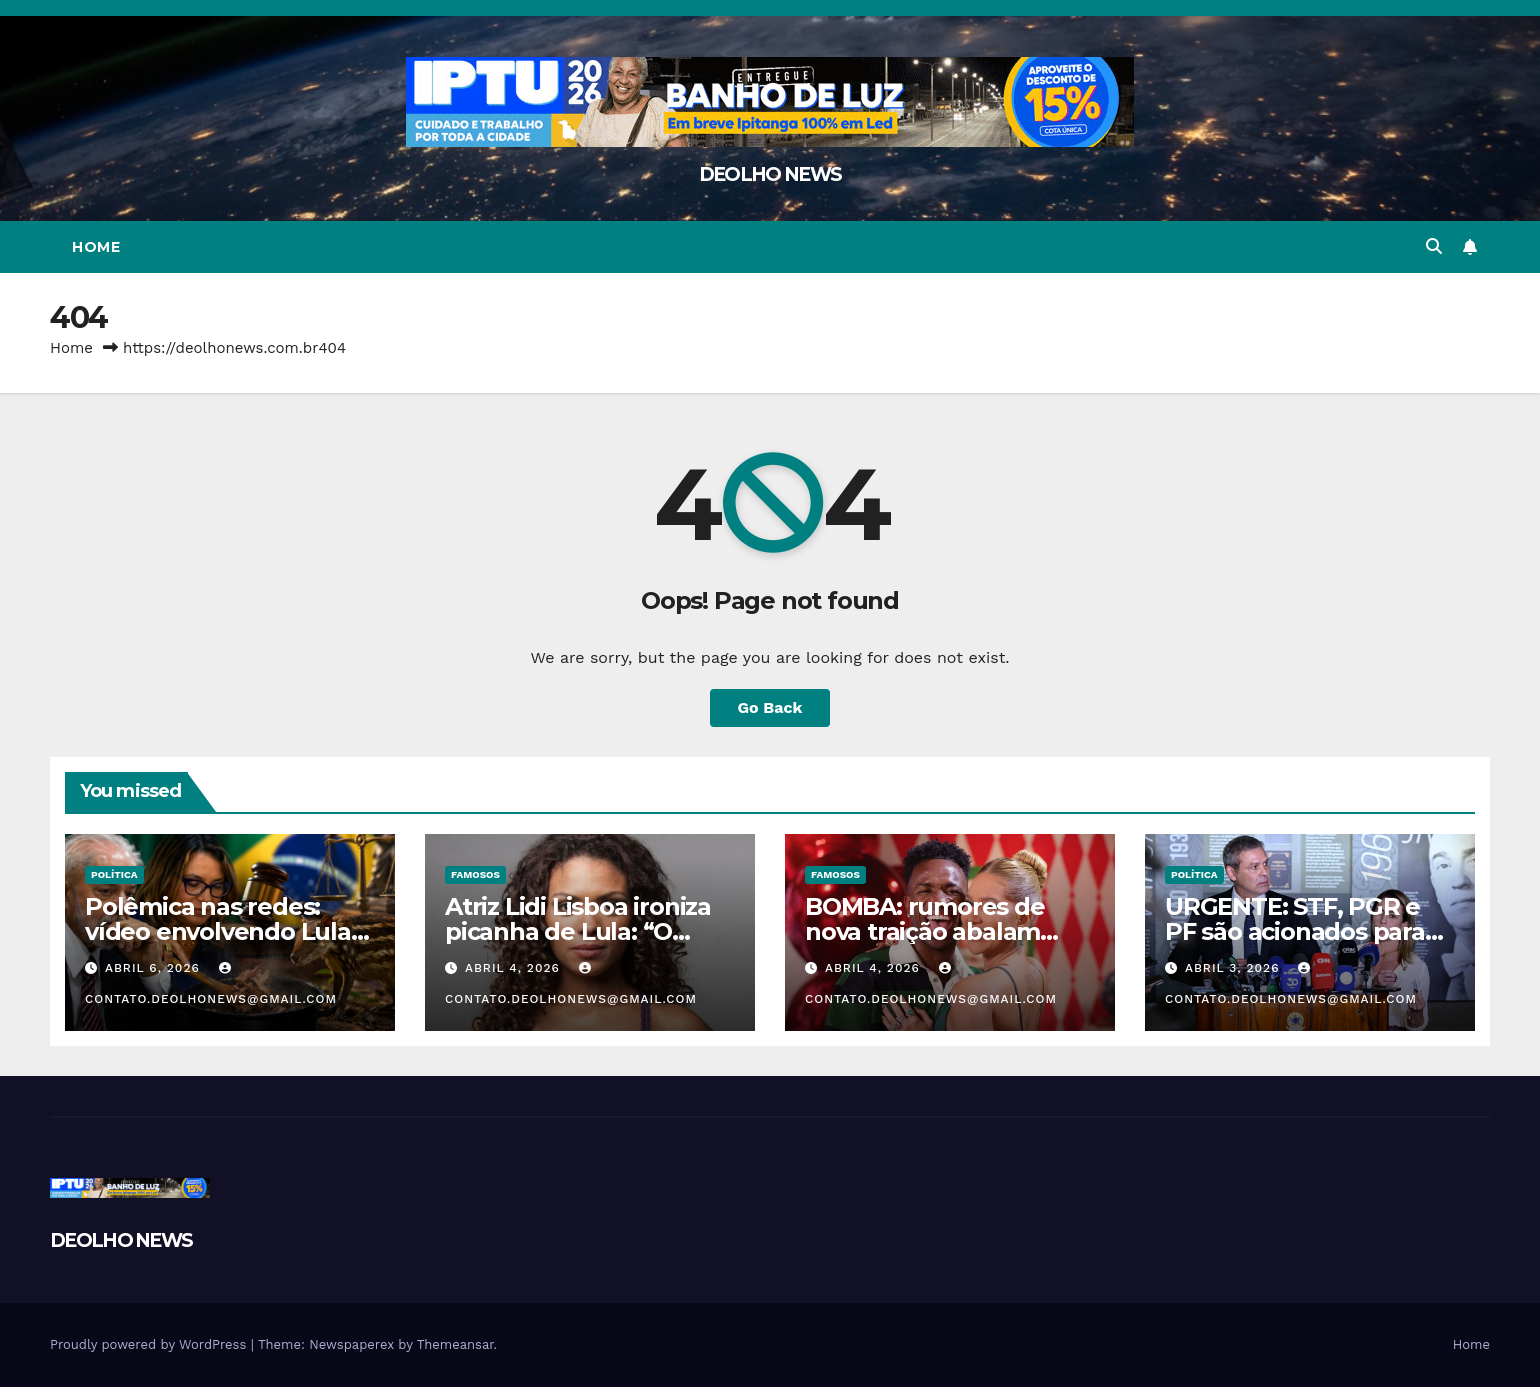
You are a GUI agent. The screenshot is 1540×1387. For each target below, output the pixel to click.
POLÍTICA (114, 874)
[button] (1434, 246)
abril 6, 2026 (155, 968)
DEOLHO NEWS (770, 174)
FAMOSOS (475, 874)
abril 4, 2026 (515, 968)
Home (96, 247)
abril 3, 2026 (1234, 968)
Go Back (770, 707)
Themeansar (455, 1344)
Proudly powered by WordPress (150, 1344)
